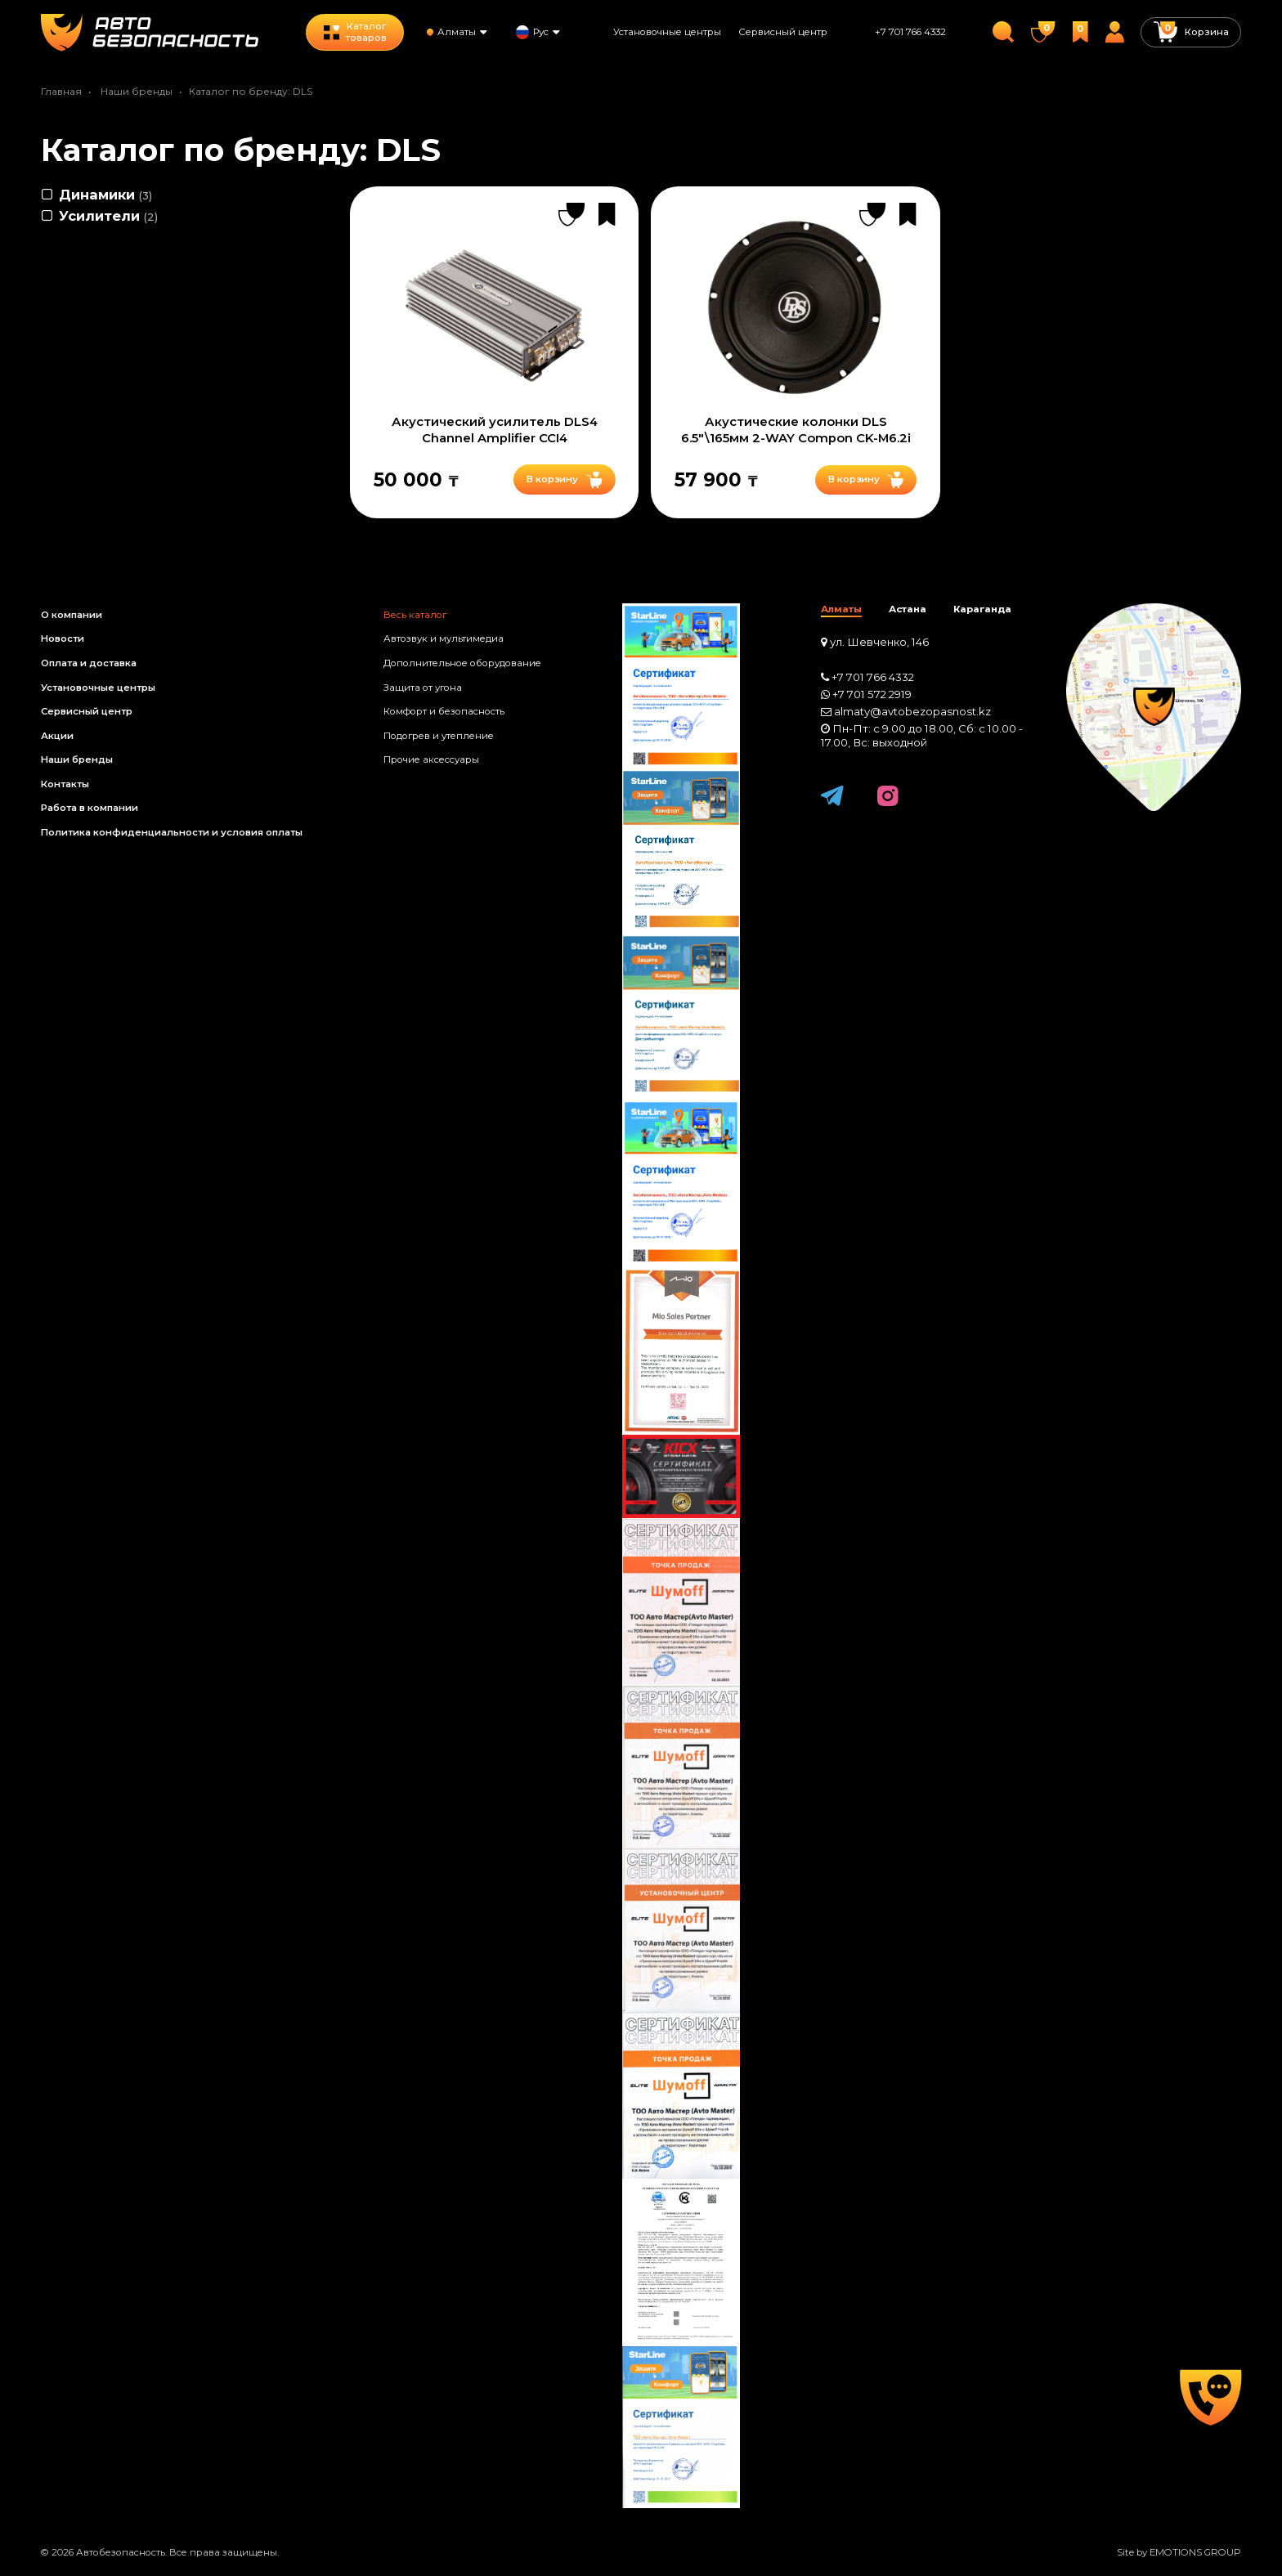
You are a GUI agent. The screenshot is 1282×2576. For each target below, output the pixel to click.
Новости (62, 638)
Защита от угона (422, 687)
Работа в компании (89, 807)
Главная (61, 91)
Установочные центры (667, 32)
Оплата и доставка (89, 663)
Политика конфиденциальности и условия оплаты (172, 832)
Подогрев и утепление (438, 735)
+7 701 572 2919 (872, 694)
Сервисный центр (782, 32)
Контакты (65, 784)
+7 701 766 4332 (910, 32)
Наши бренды (137, 91)
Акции (57, 735)
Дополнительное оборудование (462, 663)
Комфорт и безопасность (443, 711)
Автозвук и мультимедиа (443, 638)
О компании (71, 614)
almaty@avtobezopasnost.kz (912, 711)
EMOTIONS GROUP (1195, 2552)
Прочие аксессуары (431, 759)
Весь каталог (414, 614)
